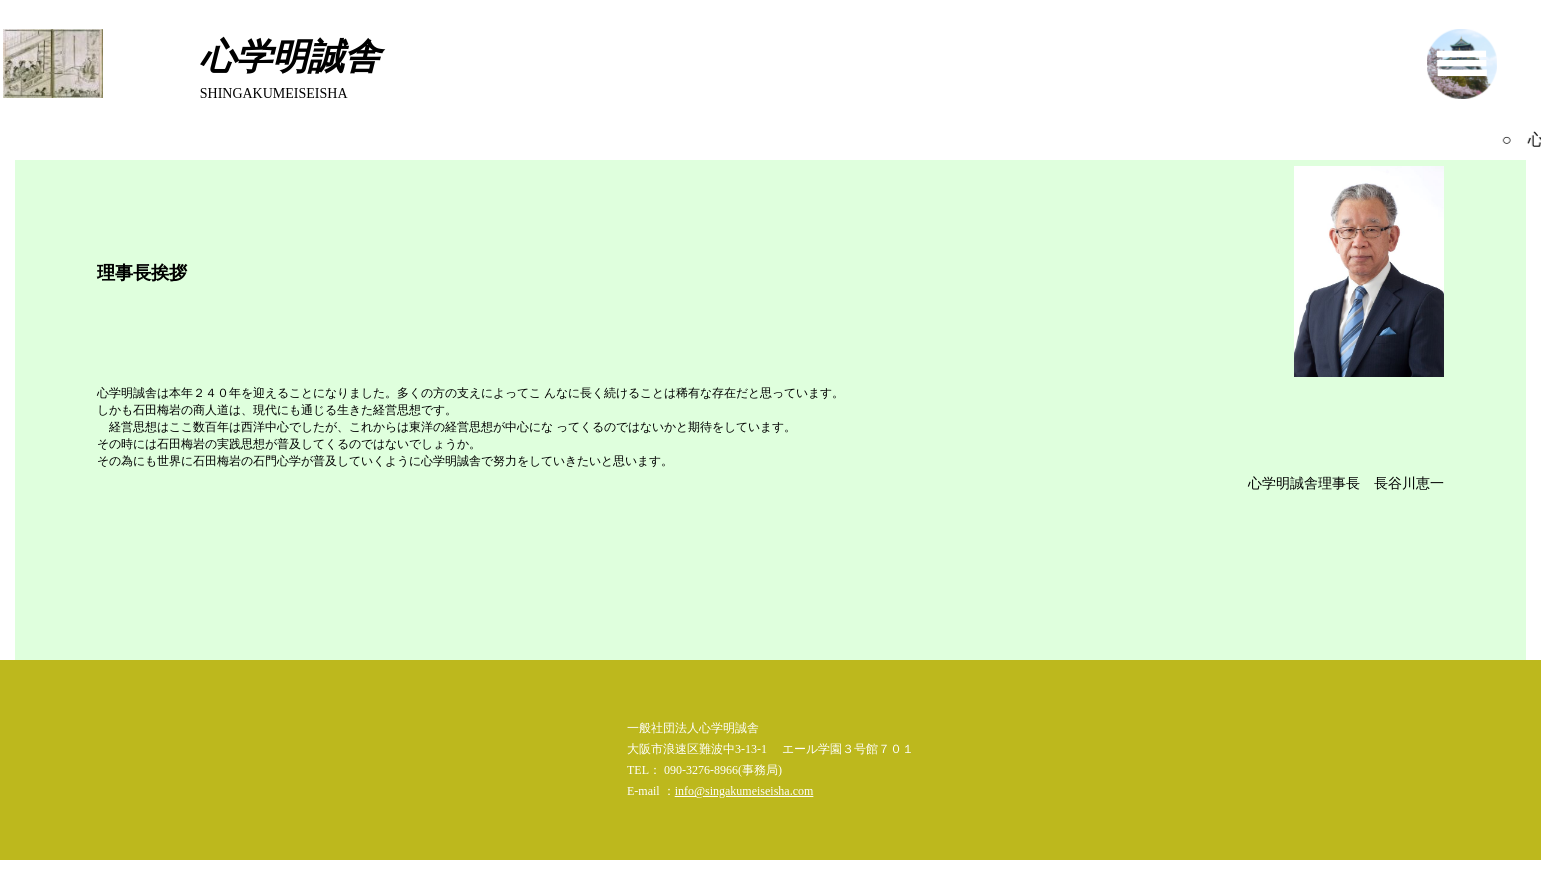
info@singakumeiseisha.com (744, 791)
